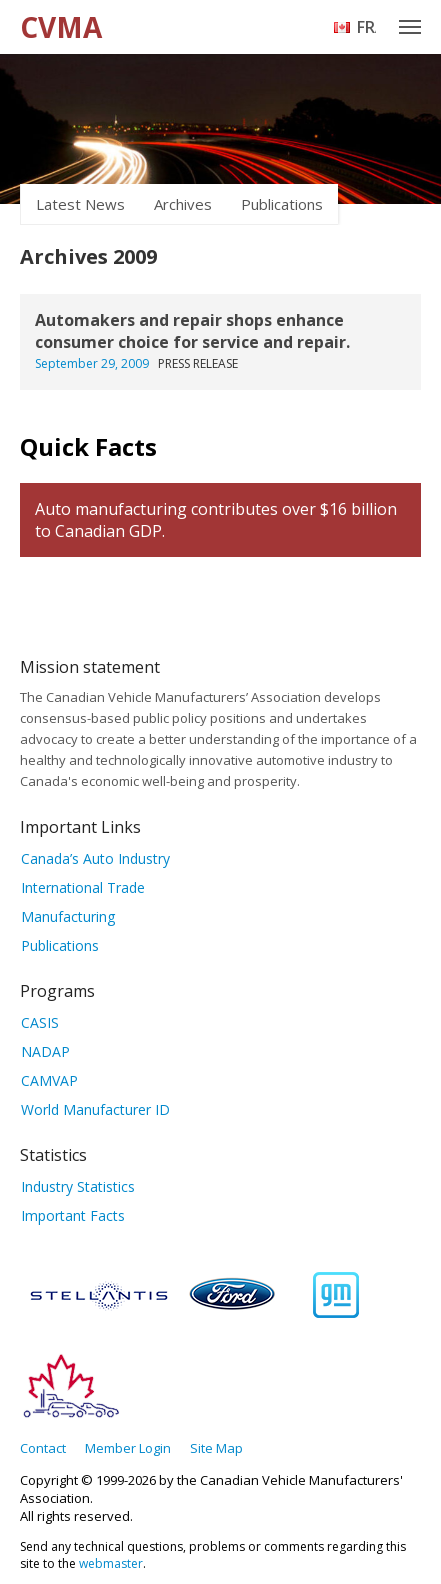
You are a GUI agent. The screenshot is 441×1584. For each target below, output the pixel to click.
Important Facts (73, 1215)
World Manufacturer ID (95, 1109)
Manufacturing (68, 916)
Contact (43, 1448)
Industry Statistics (78, 1186)
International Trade (83, 887)
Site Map (216, 1448)
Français (366, 27)
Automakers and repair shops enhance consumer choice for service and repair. (192, 331)
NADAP (45, 1051)
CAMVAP (49, 1080)
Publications (282, 204)
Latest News (80, 204)
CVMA (61, 27)
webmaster (111, 1563)
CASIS (40, 1022)
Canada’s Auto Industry (95, 858)
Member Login (128, 1448)
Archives (183, 204)
